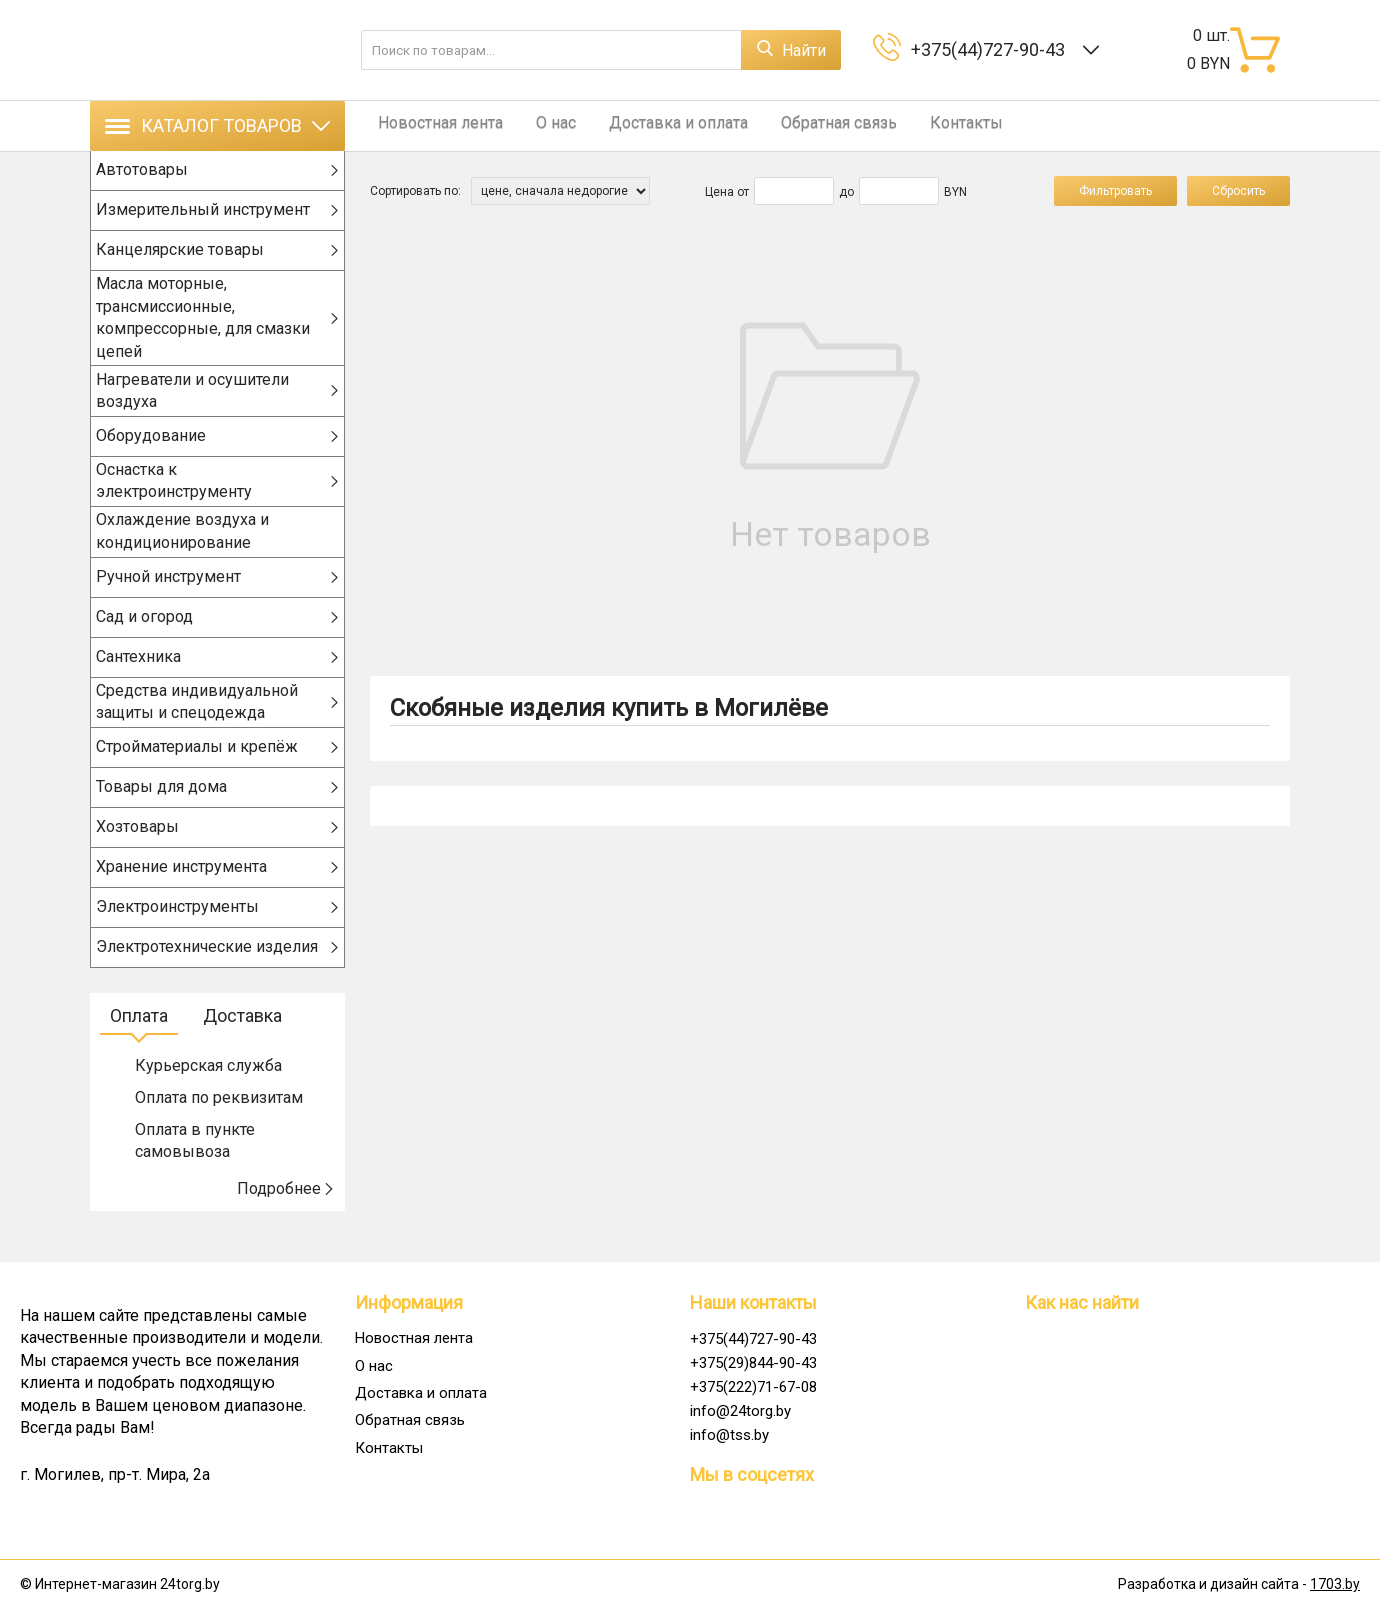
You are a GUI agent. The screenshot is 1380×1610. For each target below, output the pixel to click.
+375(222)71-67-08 (753, 1387)
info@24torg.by (740, 1411)
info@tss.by (729, 1435)
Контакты (926, 125)
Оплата (139, 1042)
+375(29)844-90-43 (753, 1363)
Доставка (242, 1042)
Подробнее (286, 1215)
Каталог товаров (217, 125)
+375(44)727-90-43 (992, 49)
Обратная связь (807, 125)
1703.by (1335, 1585)
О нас (540, 125)
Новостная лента (432, 125)
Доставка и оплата (654, 125)
